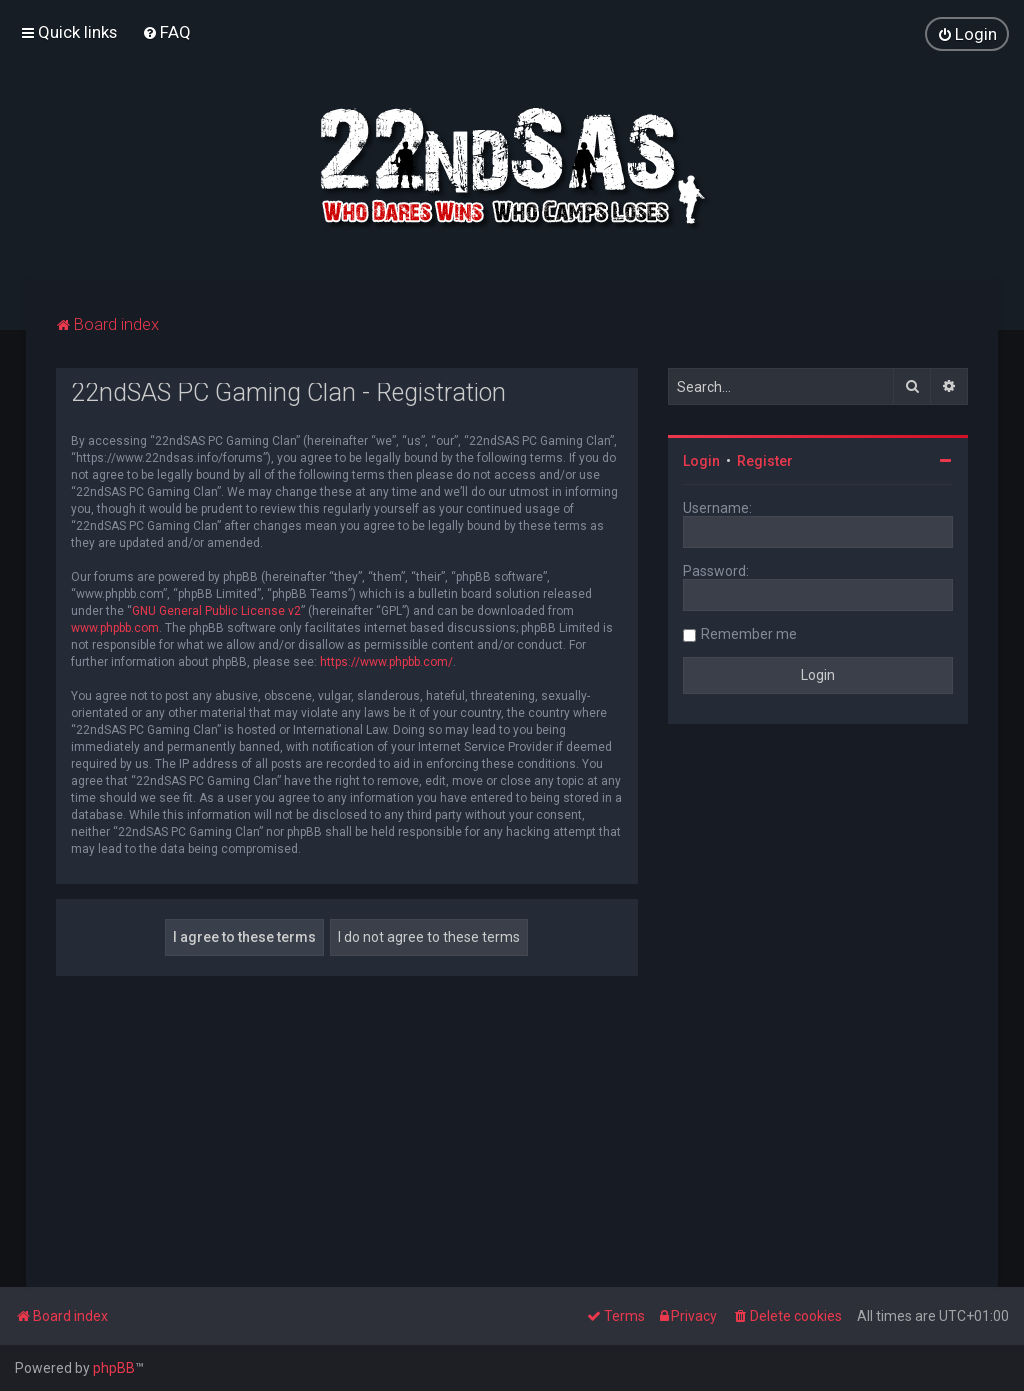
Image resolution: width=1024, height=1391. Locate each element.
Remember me (749, 634)
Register (765, 461)
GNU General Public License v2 (216, 611)
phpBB (114, 1368)
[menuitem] (166, 32)
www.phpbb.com (115, 628)
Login (701, 461)
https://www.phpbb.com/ (386, 662)
